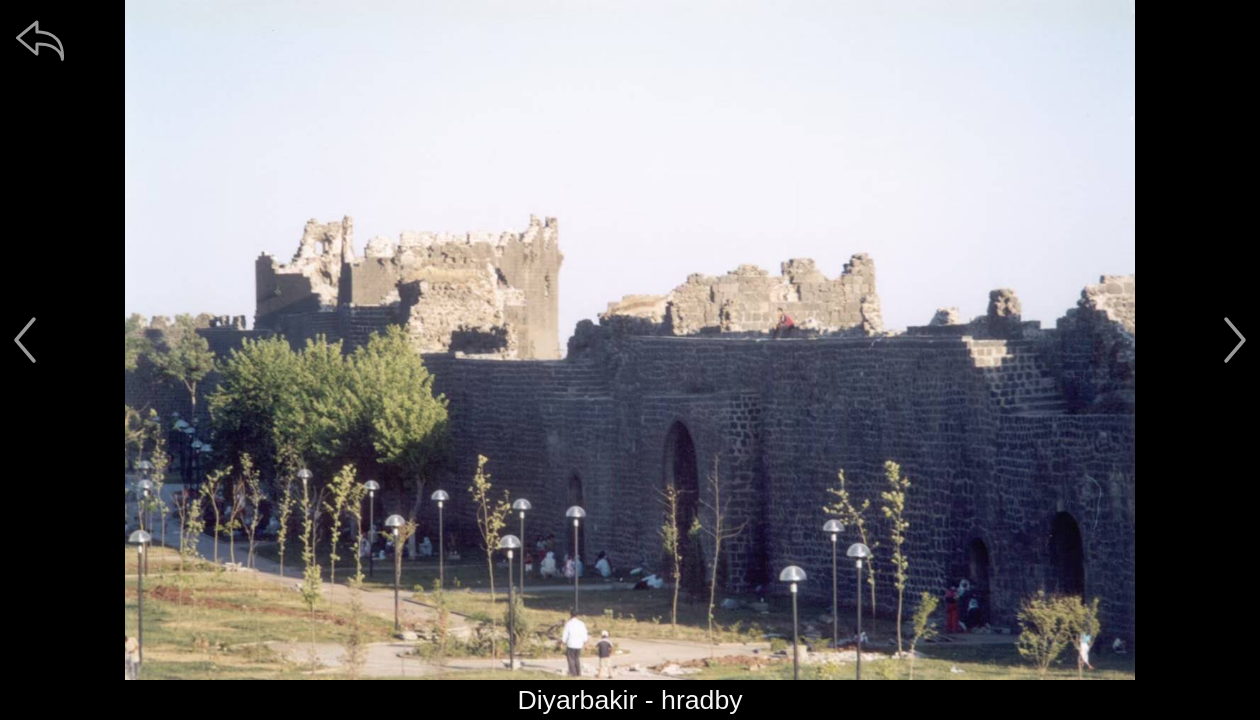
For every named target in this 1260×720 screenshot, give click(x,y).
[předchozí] (25, 340)
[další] (1235, 340)
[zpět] (40, 40)
